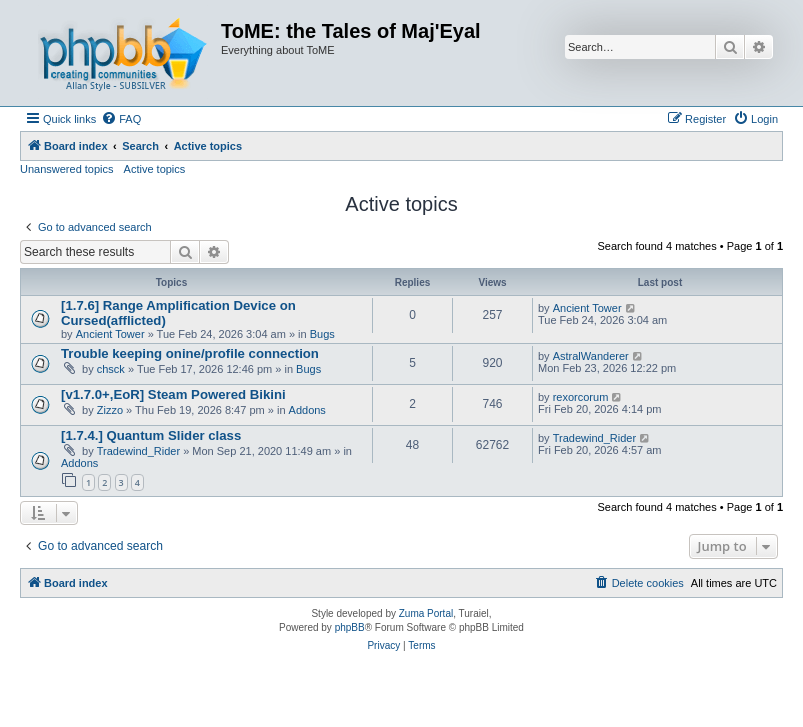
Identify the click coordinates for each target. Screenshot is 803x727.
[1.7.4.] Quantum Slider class (151, 435)
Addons (307, 410)
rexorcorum (581, 397)
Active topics (155, 169)
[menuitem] (121, 119)
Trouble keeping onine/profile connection (190, 353)
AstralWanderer (591, 356)
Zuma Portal (426, 613)
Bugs (322, 334)
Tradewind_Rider (138, 451)
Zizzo (110, 410)
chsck (111, 369)
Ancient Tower (110, 334)
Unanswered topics (67, 169)
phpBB (350, 627)
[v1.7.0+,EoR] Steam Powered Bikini (173, 394)
